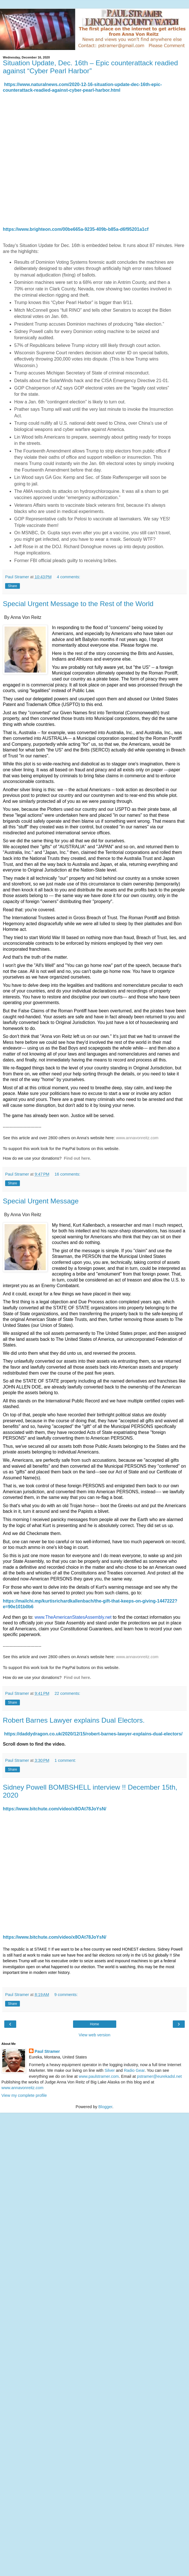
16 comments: (67, 1174)
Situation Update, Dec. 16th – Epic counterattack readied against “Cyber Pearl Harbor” (90, 67)
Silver (110, 2070)
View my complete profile (24, 2095)
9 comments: (66, 1994)
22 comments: (67, 1693)
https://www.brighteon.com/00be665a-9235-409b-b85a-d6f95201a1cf (75, 229)
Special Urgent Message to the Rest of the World (78, 604)
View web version (95, 2035)
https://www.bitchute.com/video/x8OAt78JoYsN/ (54, 1808)
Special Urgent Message (41, 1201)
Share (12, 586)
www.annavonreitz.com (137, 1138)
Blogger (105, 2106)
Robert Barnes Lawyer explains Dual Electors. (74, 1720)
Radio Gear (134, 2070)
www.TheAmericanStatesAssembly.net (73, 1617)
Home (94, 2024)
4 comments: (68, 577)
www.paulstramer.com (99, 2076)
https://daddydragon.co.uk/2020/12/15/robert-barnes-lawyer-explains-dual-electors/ (92, 1733)
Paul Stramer (47, 2051)
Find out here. (77, 1158)
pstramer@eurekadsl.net (159, 2076)
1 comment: (65, 1760)
